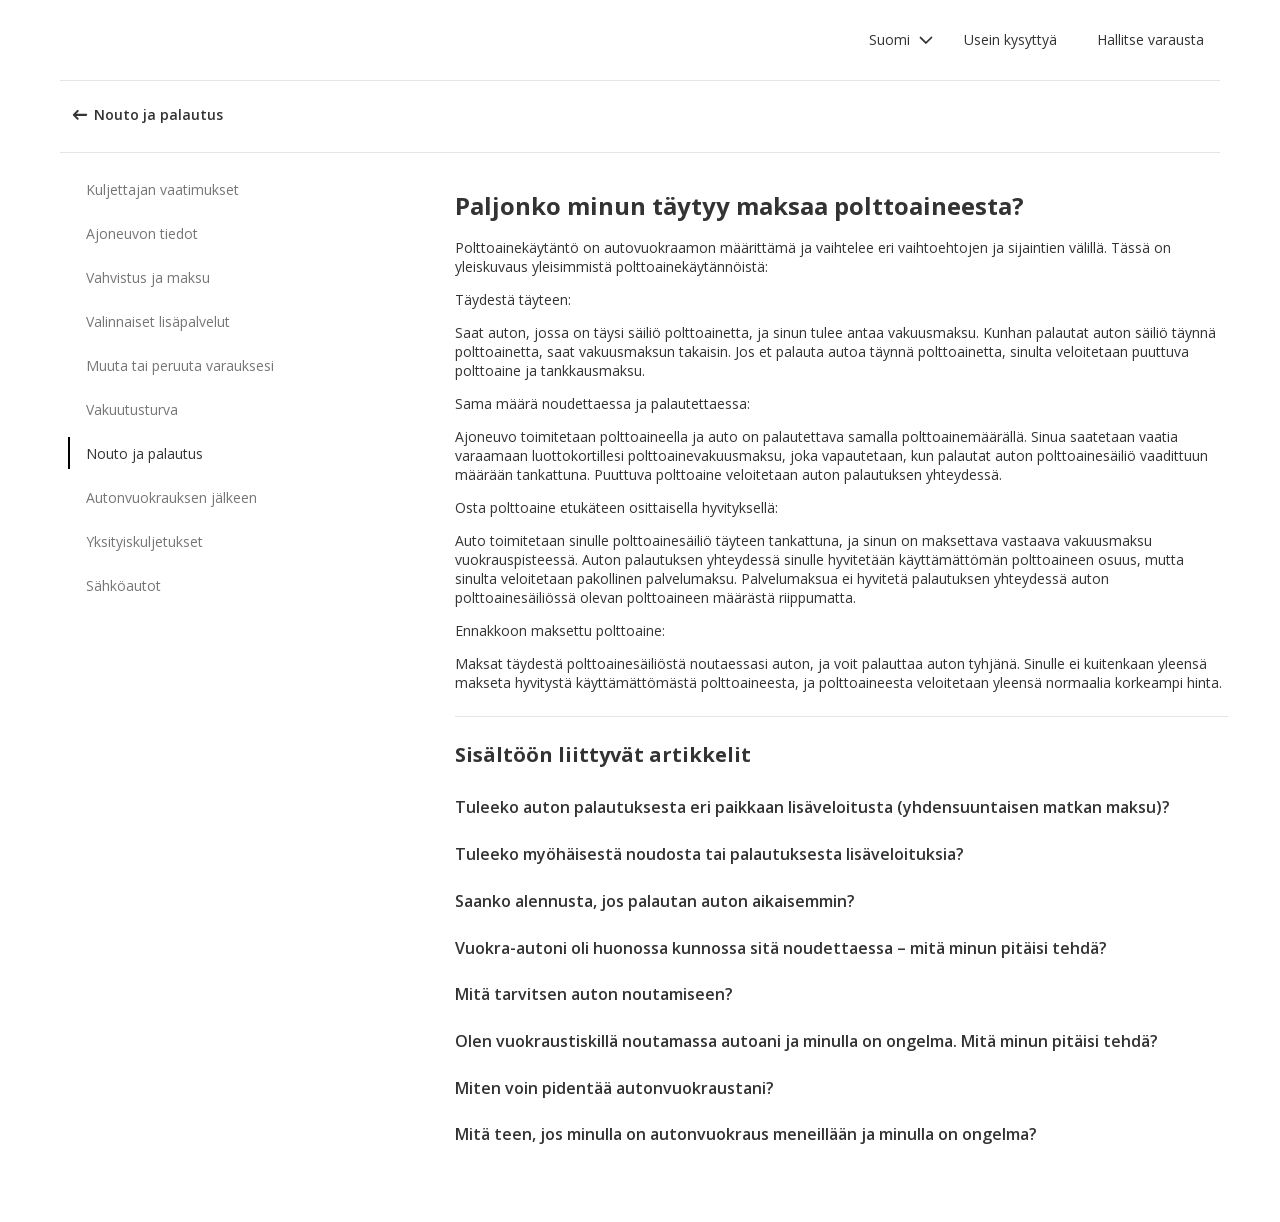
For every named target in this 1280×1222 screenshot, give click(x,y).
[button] (901, 40)
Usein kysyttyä (1010, 39)
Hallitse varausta (1150, 39)
